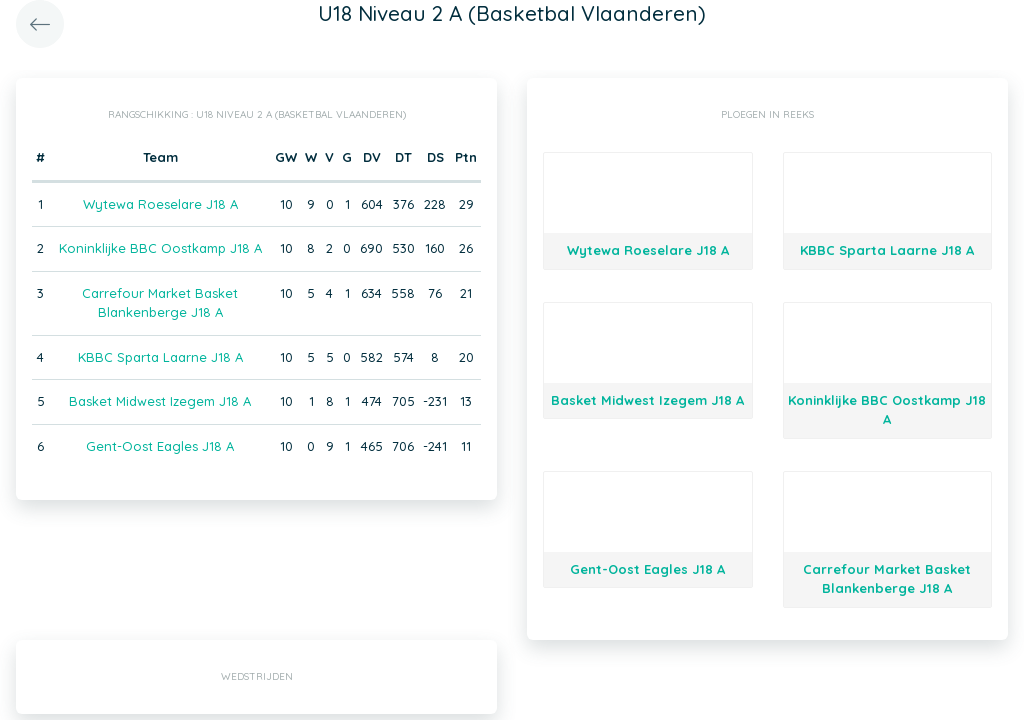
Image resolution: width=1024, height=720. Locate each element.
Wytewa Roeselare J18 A (160, 204)
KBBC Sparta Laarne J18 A (160, 357)
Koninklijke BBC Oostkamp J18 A (160, 248)
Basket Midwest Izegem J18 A (160, 401)
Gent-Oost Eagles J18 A (160, 446)
